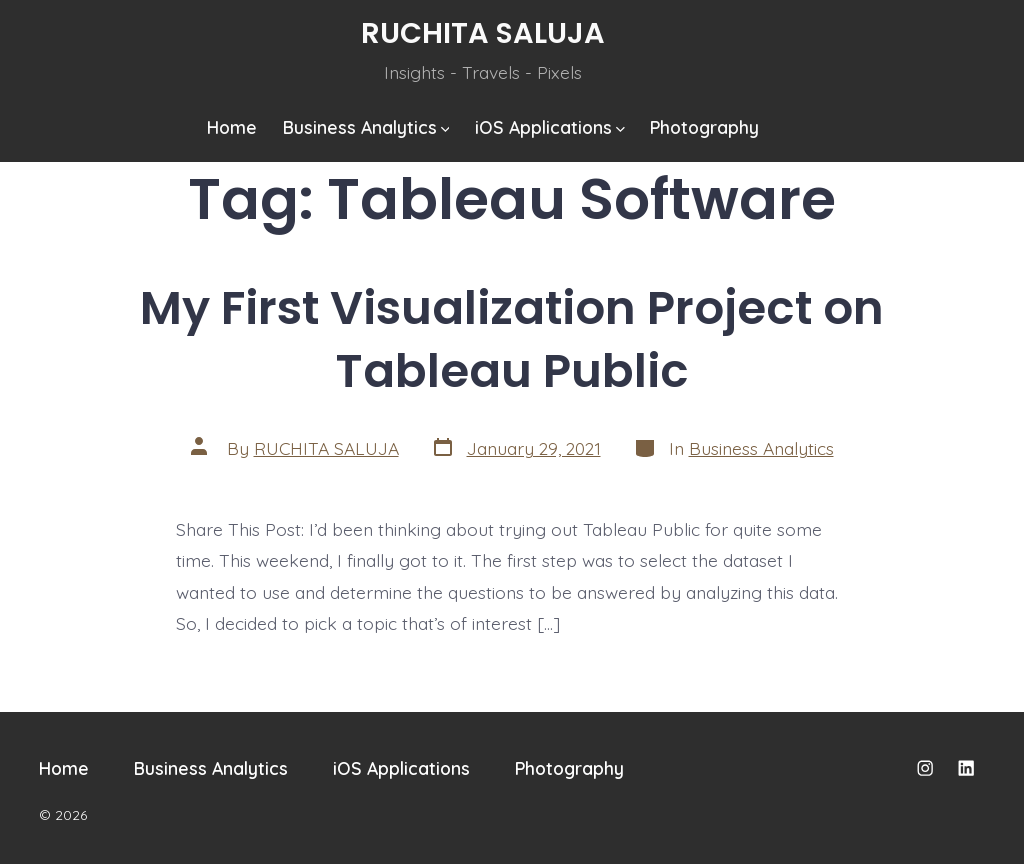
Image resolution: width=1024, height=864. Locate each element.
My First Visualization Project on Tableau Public (512, 339)
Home (232, 127)
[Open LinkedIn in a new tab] (966, 768)
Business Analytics (366, 127)
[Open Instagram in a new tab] (925, 768)
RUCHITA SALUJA (326, 448)
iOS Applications (550, 127)
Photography (704, 127)
